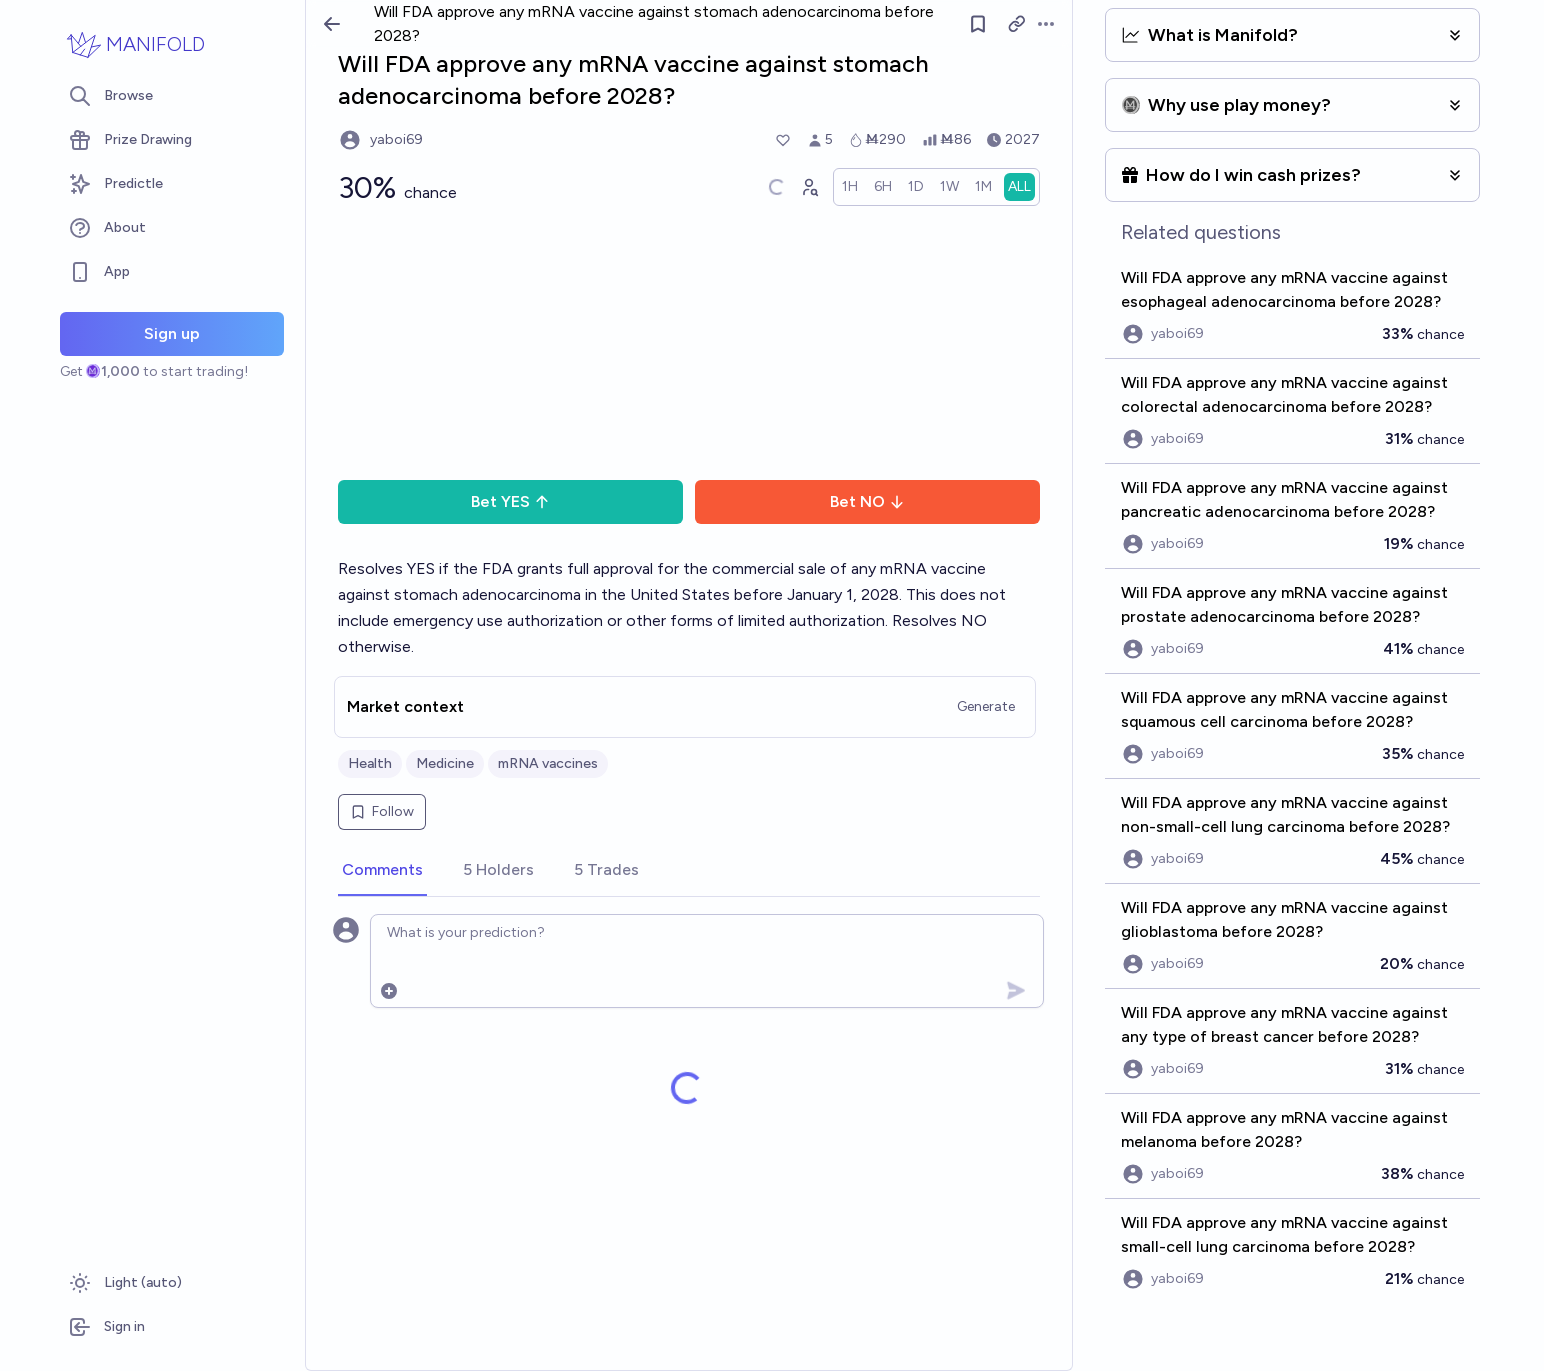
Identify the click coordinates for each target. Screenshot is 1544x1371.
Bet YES (510, 501)
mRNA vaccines (548, 763)
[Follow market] (978, 24)
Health (370, 763)
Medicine (445, 763)
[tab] (382, 871)
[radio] (850, 187)
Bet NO (867, 501)
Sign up (172, 333)
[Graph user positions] (809, 187)
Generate (986, 706)
